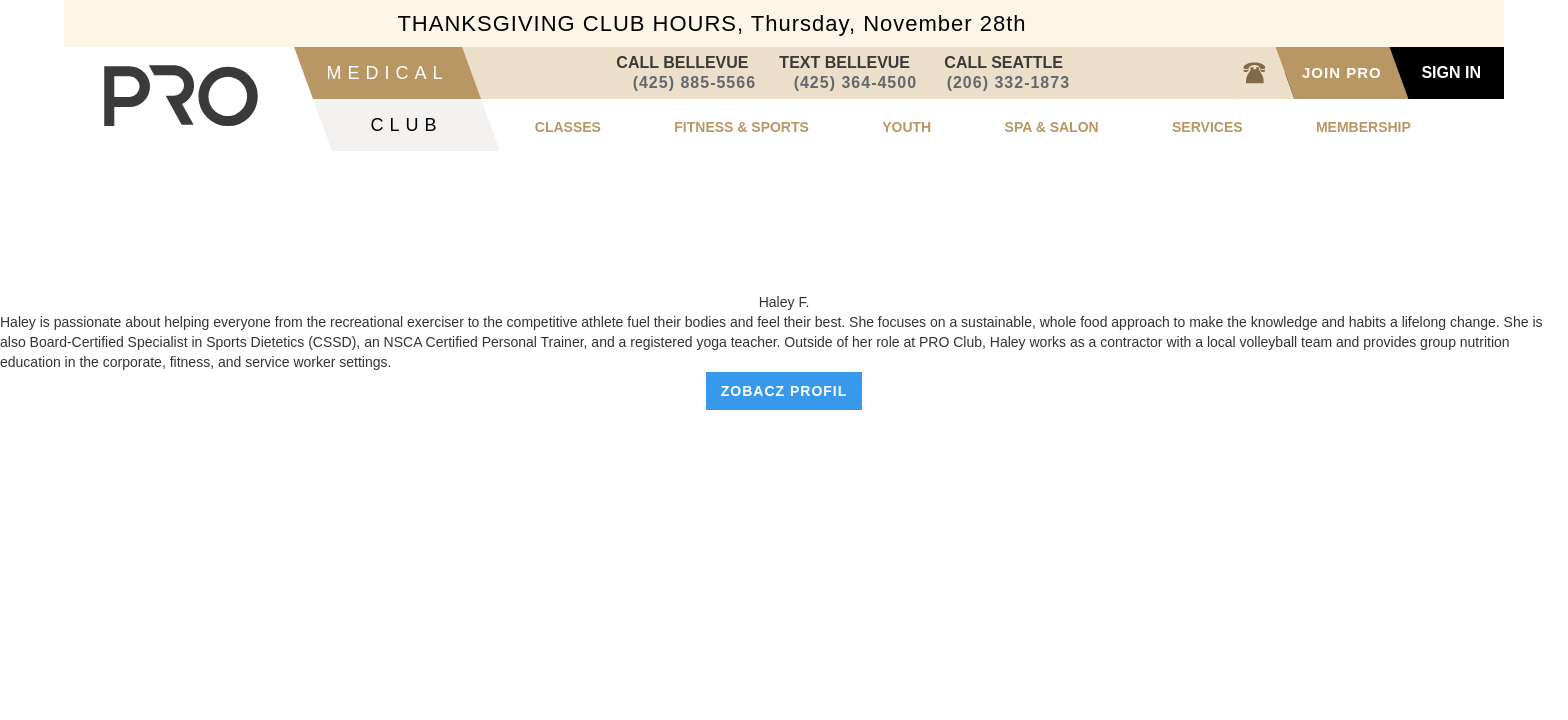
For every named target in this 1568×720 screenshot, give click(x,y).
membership (1363, 127)
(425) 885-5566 (693, 82)
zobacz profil (784, 391)
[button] (568, 124)
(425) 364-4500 (854, 82)
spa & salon (1052, 127)
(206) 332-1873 (1008, 82)
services (1207, 127)
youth (906, 127)
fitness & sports (741, 127)
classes (568, 127)
